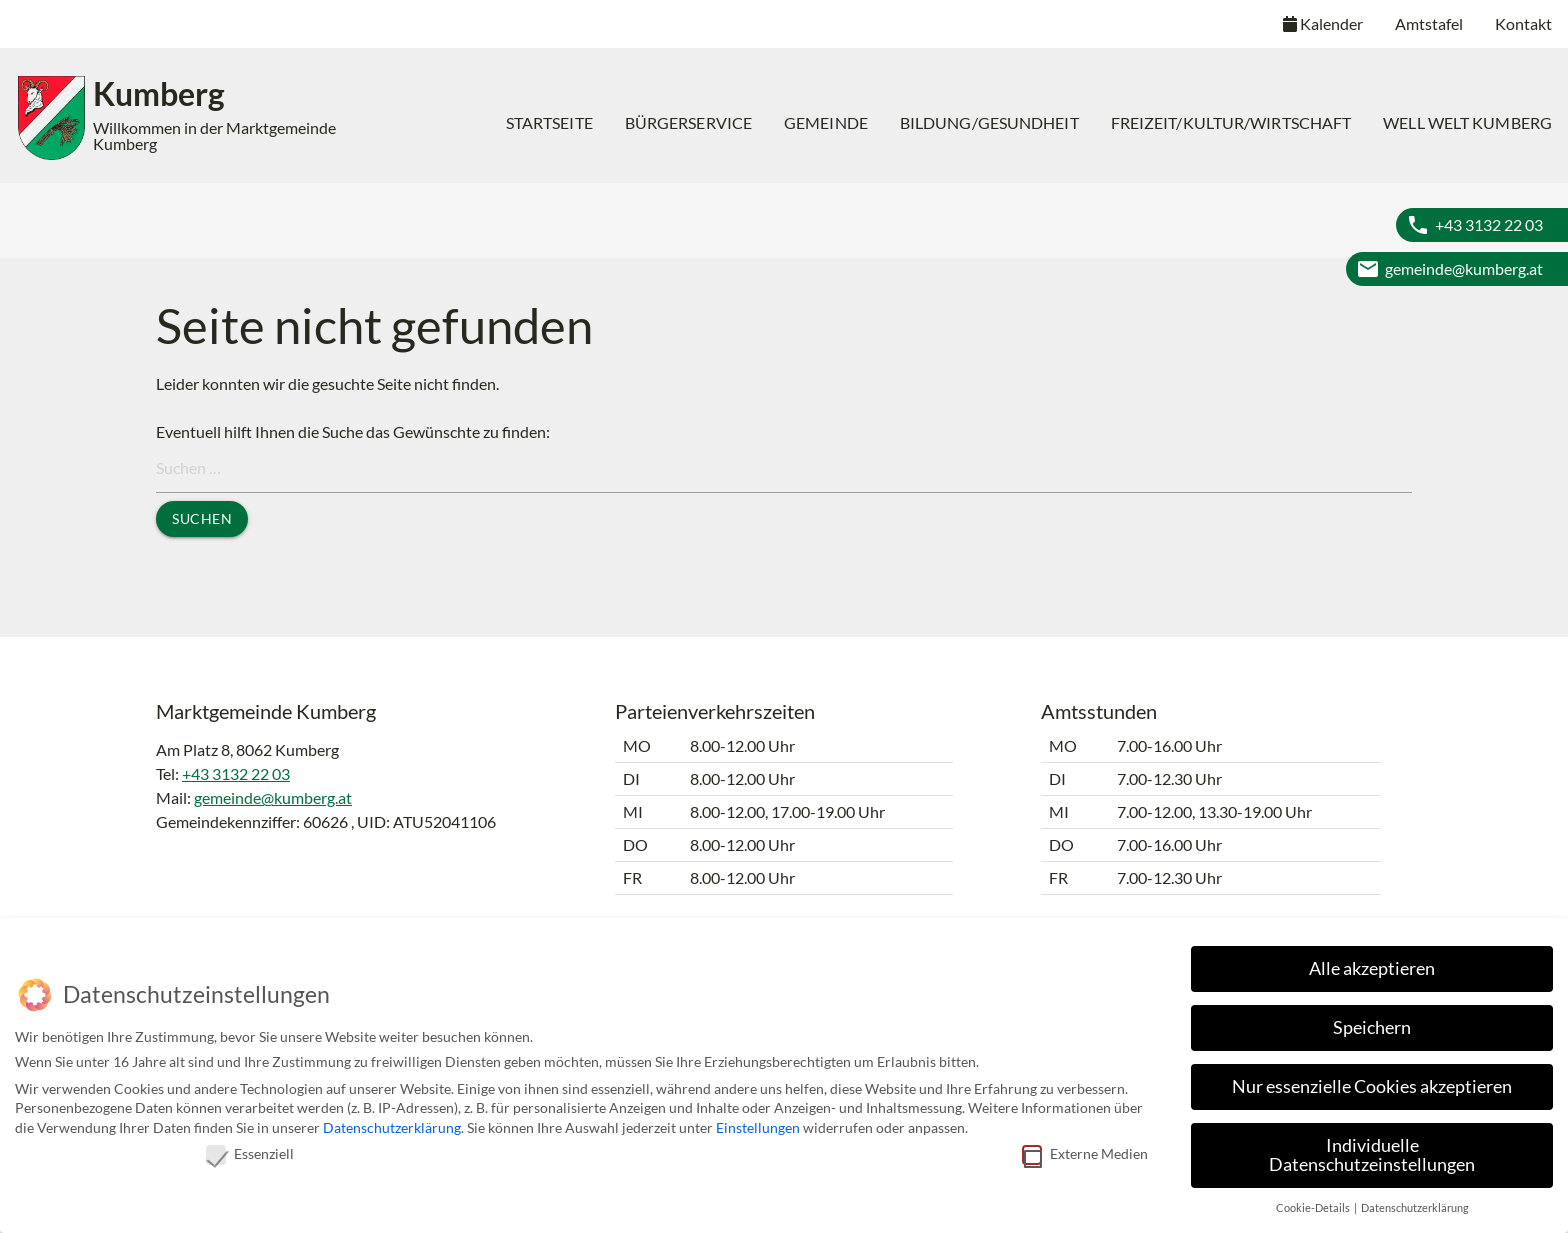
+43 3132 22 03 (1489, 224)
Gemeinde (826, 122)
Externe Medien (1085, 1148)
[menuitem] (549, 123)
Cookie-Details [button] (1314, 1204)
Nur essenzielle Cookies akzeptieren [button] (1372, 1082)
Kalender (1323, 23)
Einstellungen (758, 1123)
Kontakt (1523, 23)
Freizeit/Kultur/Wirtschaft (1231, 122)
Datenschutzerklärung (392, 1123)
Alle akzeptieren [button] (1372, 964)
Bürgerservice (688, 122)
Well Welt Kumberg (1467, 122)
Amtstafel (1429, 23)
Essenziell (250, 1148)
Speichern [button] (1372, 1023)
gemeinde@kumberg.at (1464, 268)
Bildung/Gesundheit (989, 122)
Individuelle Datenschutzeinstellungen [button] (1372, 1151)
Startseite (549, 122)
